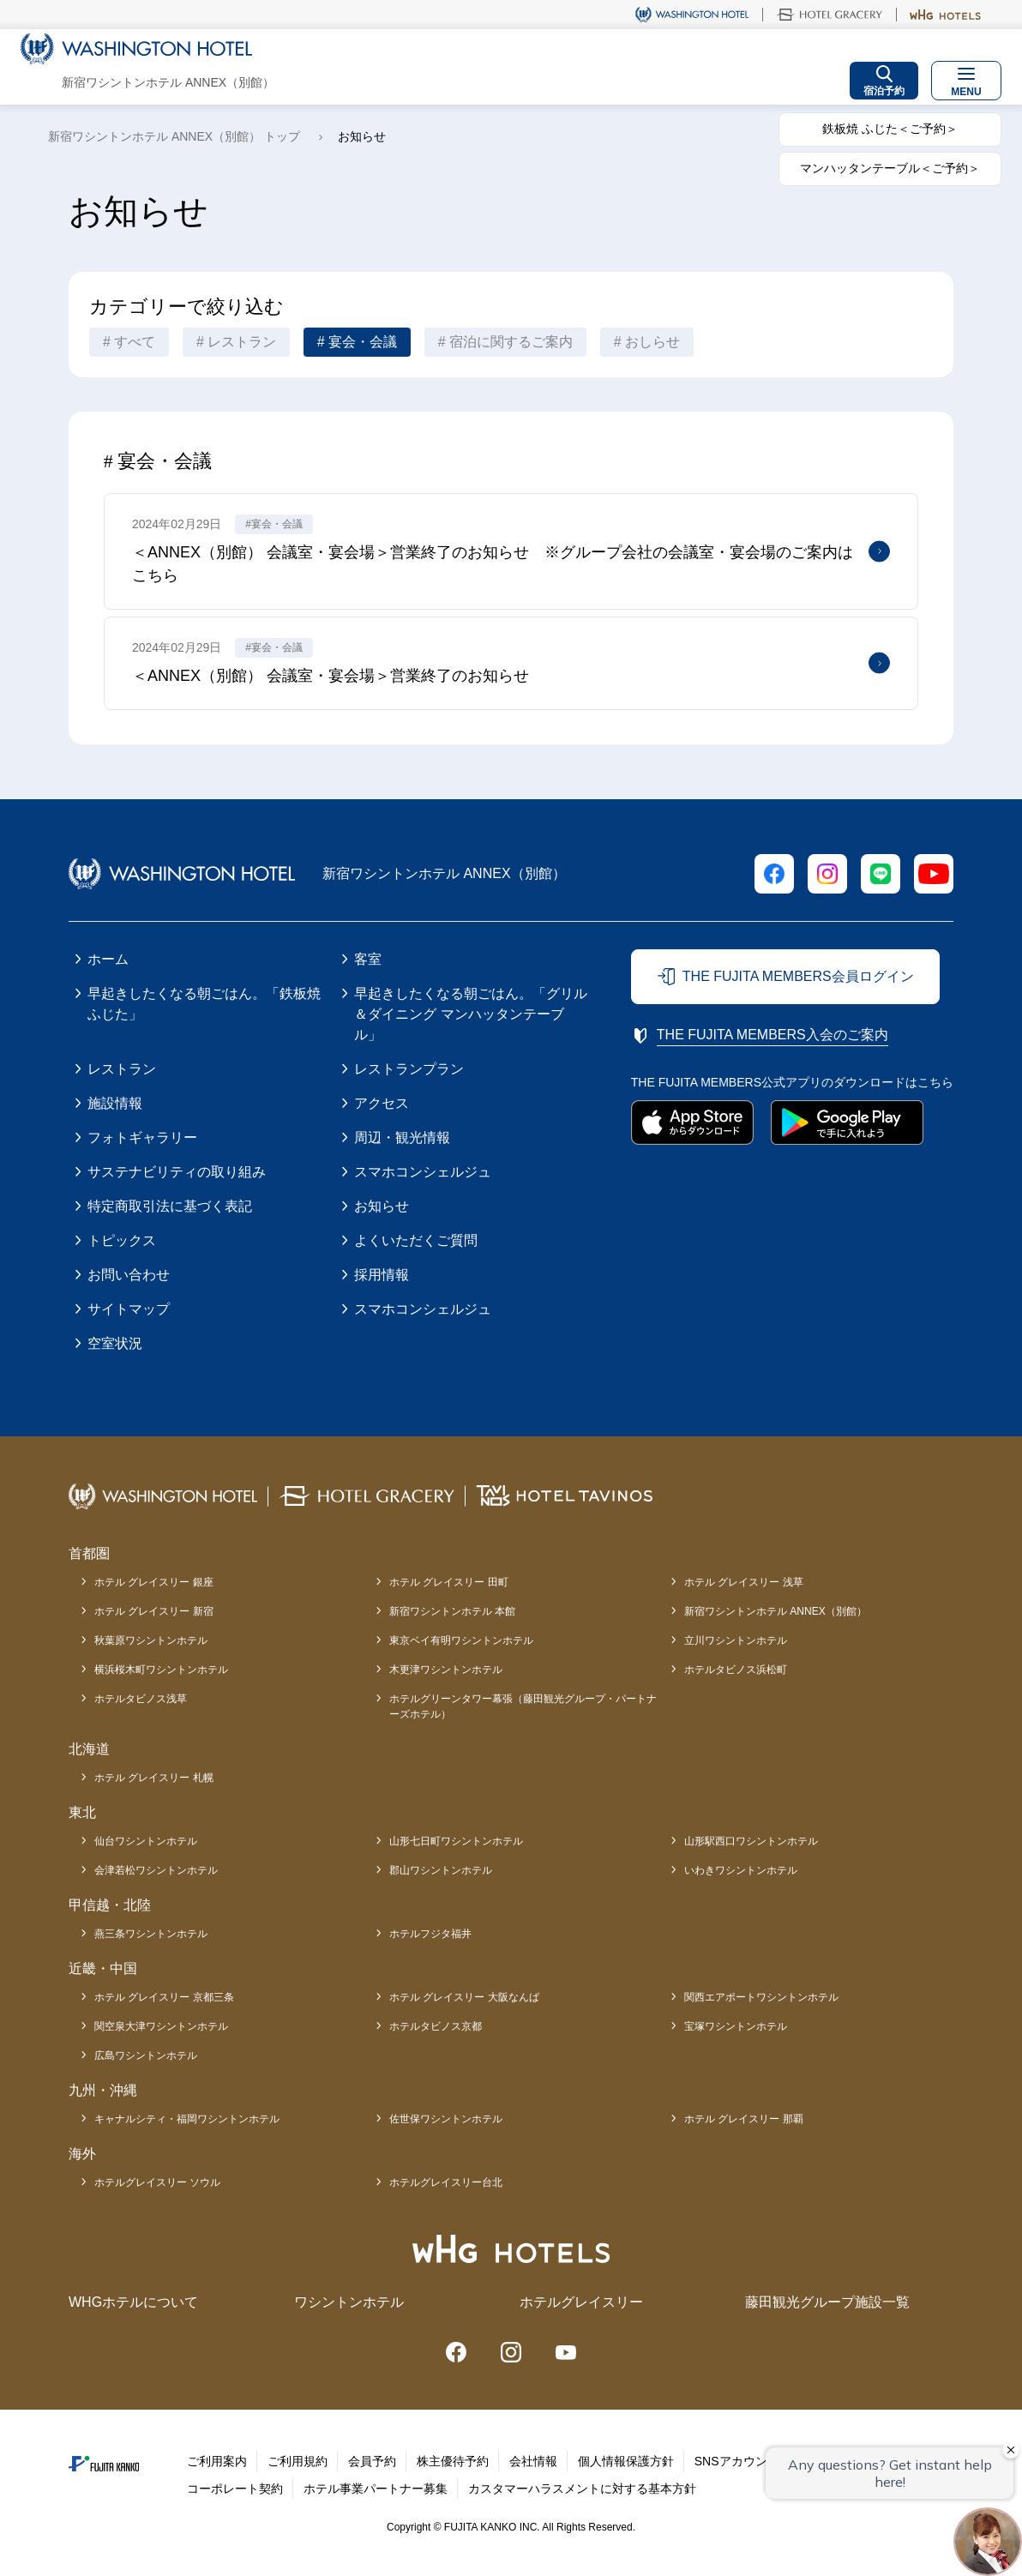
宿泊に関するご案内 (511, 341)
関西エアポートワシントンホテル (761, 1997)
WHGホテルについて (133, 2302)
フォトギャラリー (142, 1137)
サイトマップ (128, 1309)
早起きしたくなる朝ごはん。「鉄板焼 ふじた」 (204, 1003)
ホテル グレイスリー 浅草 (743, 1582)
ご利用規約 (298, 2461)
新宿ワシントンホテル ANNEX (775, 1611)
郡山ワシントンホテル (440, 1870)
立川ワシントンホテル (735, 1640)
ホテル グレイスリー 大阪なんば (464, 1997)
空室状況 (114, 1343)
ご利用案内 (217, 2461)
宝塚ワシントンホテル (735, 2026)
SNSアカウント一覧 (748, 2461)
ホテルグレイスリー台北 (445, 2182)
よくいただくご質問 (416, 1240)
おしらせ (652, 341)
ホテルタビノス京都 (435, 2026)
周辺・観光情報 (402, 1137)
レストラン (241, 341)
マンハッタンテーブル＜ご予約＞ (890, 168)
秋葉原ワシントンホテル (150, 1640)
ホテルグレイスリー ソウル (157, 2182)
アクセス (381, 1103)
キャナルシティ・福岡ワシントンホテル (187, 2119)
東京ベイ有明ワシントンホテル (461, 1640)
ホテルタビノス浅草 (140, 1699)
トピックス (121, 1240)
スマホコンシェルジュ (422, 1172)
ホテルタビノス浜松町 (735, 1670)
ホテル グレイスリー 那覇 (743, 2119)
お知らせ (381, 1206)
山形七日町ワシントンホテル (456, 1841)
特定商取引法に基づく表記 (169, 1206)
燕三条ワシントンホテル (150, 1934)
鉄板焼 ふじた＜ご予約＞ (890, 128)
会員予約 (372, 2461)
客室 (368, 959)
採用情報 (381, 1274)
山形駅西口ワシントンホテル (751, 1841)
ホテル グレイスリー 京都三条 (164, 1997)
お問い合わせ (128, 1274)
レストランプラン (409, 1069)
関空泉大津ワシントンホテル (161, 2026)
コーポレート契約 (235, 2488)
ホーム (108, 959)
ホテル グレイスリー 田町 (448, 1582)
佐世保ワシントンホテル (445, 2119)
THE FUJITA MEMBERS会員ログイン (798, 976)
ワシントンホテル (349, 2302)
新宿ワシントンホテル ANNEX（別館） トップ (174, 136)
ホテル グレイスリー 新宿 (153, 1611)
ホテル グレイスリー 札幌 (153, 1778)
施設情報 (114, 1103)
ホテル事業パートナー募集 (376, 2488)
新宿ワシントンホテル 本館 (452, 1611)
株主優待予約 (453, 2461)
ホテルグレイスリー (581, 2302)
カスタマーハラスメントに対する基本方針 (582, 2488)
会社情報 (533, 2461)
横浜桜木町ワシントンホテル (161, 1670)
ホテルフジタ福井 (430, 1934)
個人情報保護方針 (626, 2461)
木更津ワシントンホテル (445, 1670)
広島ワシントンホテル (145, 2055)
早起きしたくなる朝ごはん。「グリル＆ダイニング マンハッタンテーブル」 (470, 1014)
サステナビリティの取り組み (176, 1172)
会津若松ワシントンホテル (156, 1870)
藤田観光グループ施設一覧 (827, 2302)
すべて (134, 341)
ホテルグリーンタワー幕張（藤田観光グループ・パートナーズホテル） (523, 1706)
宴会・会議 (362, 341)
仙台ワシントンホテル (145, 1841)
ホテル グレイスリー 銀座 (153, 1582)
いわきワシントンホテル (740, 1870)
